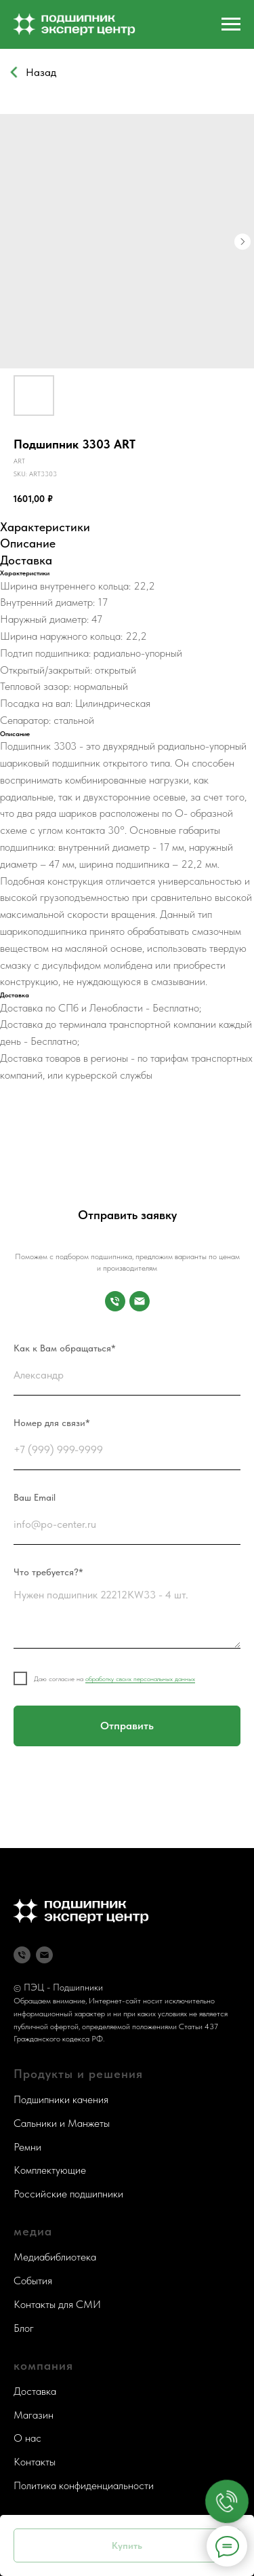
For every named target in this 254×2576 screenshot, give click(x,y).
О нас (27, 2437)
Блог (24, 2328)
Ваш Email (35, 1497)
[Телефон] (22, 1954)
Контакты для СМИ (57, 2304)
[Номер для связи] (115, 1301)
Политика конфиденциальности (84, 2485)
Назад (41, 72)
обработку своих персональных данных (140, 1678)
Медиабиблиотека (55, 2256)
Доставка (35, 2391)
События (33, 2280)
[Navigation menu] (230, 24)
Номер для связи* (52, 1422)
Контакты (35, 2461)
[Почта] (139, 1301)
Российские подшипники (68, 2193)
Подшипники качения (61, 2099)
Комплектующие (50, 2170)
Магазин (34, 2414)
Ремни (27, 2146)
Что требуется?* (48, 1571)
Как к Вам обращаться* (65, 1348)
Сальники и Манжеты (62, 2123)
